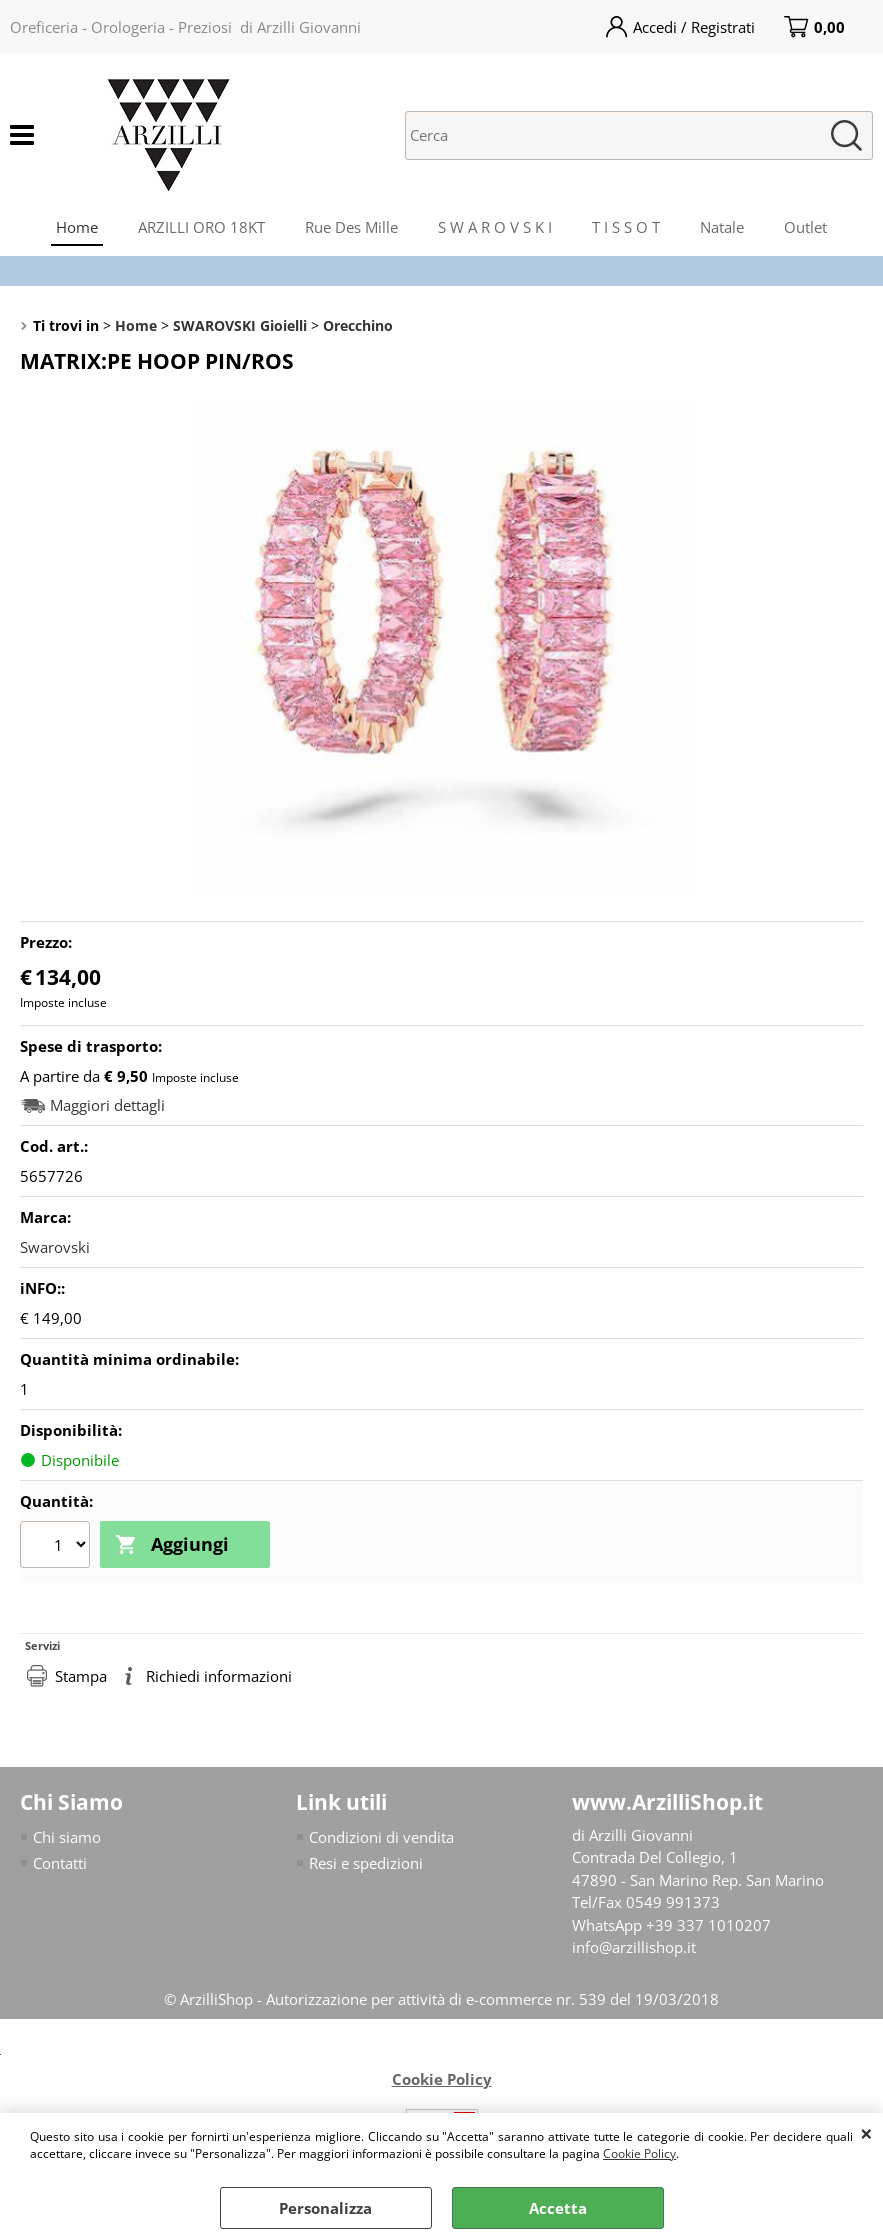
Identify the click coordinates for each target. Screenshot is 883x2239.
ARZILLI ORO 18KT (201, 227)
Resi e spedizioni (366, 1863)
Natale (722, 227)
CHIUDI (866, 2133)
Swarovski (55, 1247)
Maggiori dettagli (107, 1105)
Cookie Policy (639, 2153)
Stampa (81, 1676)
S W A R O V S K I (495, 227)
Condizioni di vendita (381, 1837)
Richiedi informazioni (219, 1676)
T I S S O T (626, 227)
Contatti (60, 1863)
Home (77, 227)
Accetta (558, 2208)
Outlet (805, 227)
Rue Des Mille (351, 227)
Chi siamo (67, 1837)
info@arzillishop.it (634, 1947)
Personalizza (325, 2208)
